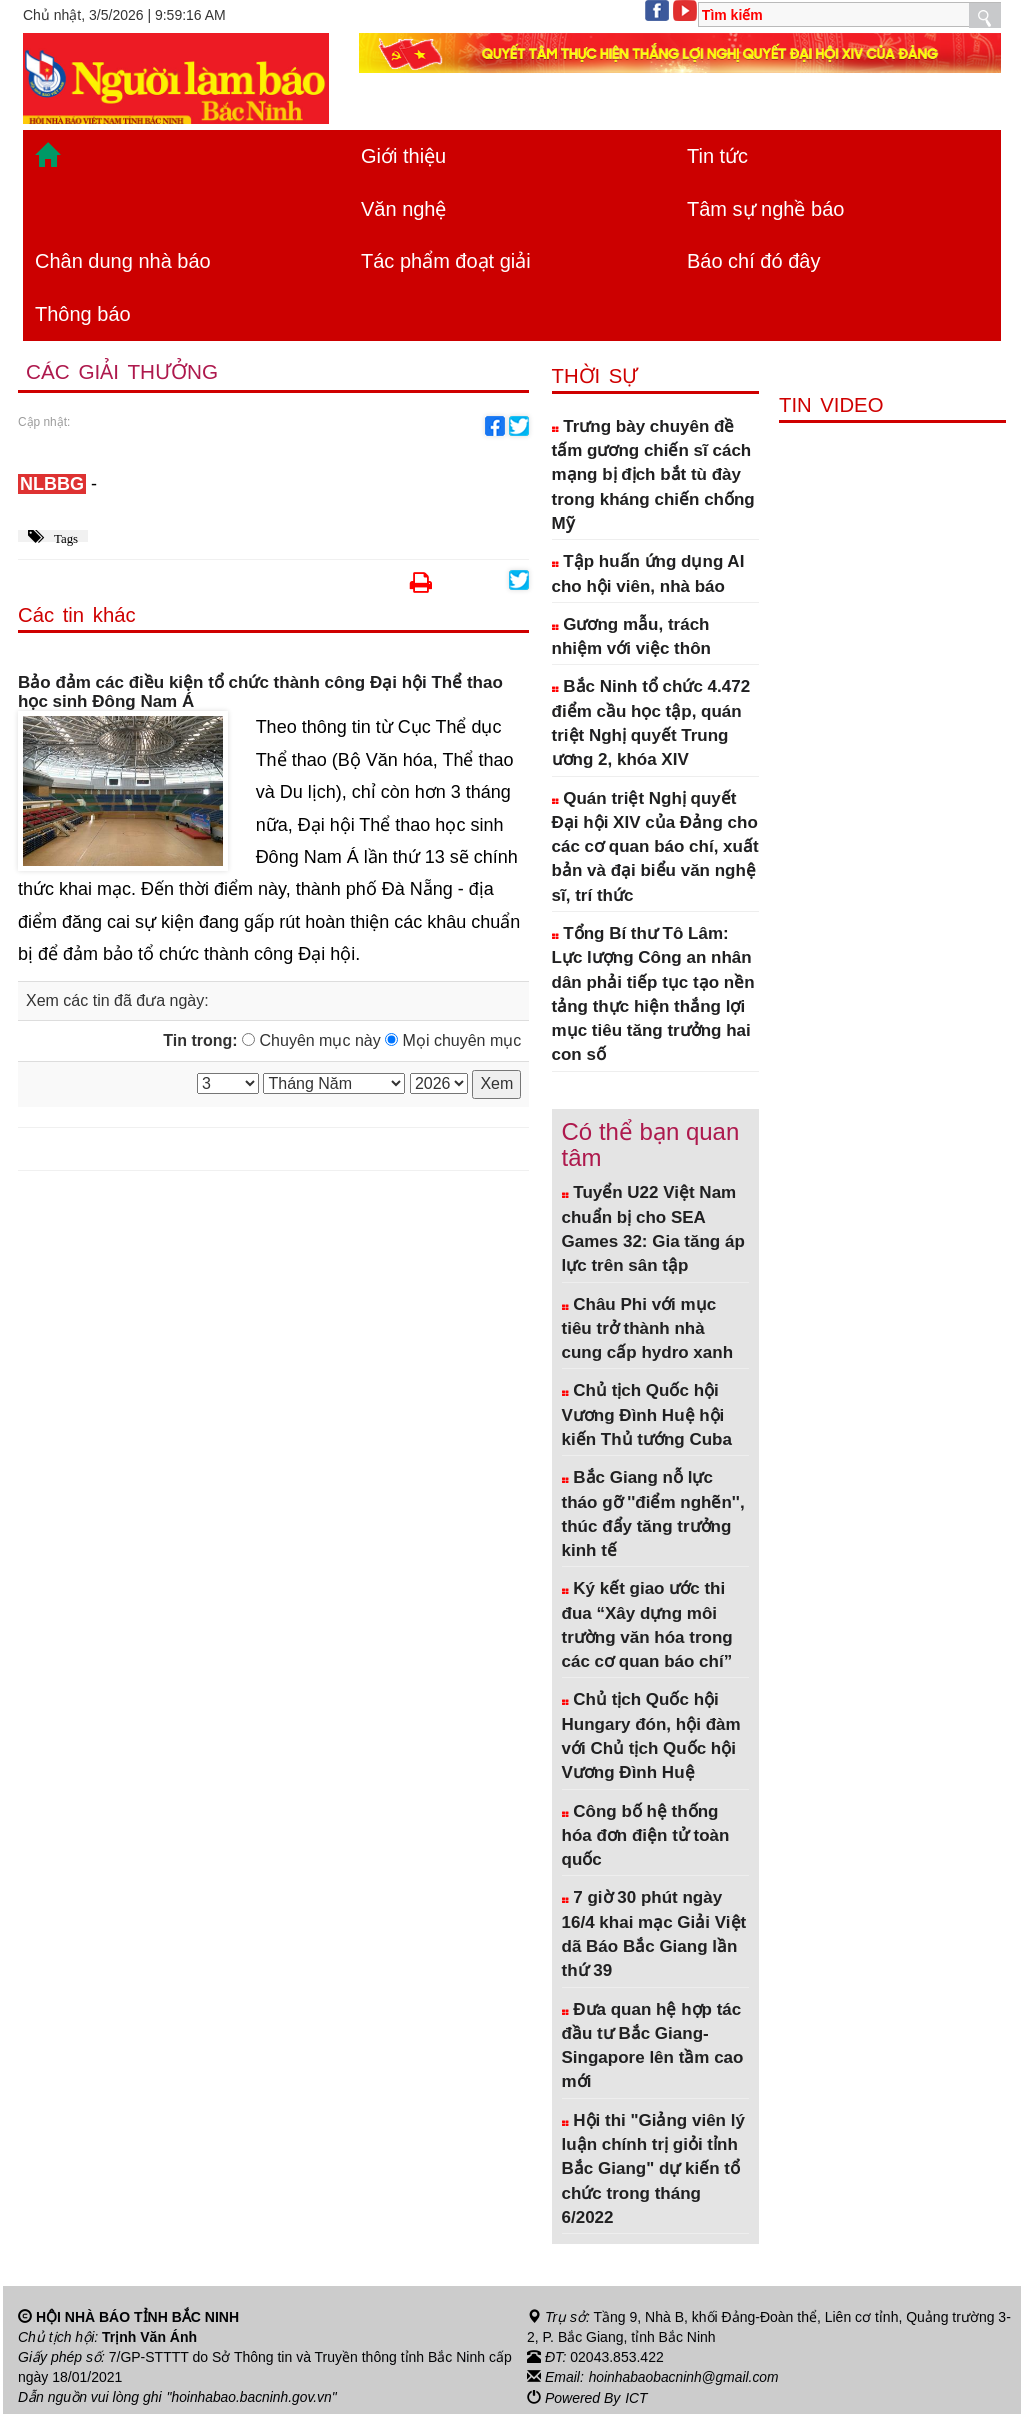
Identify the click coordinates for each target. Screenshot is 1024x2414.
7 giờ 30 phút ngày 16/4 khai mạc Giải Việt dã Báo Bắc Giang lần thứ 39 (654, 1934)
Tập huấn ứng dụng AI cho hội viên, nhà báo (648, 573)
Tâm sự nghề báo (765, 209)
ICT (636, 2397)
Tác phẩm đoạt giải (446, 261)
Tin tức (717, 156)
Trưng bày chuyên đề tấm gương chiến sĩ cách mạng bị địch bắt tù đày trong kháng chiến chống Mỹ (653, 475)
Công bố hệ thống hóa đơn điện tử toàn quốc (646, 1836)
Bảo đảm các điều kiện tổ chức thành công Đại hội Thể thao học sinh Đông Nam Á (260, 692)
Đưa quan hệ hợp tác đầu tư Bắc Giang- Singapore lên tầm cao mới (653, 2046)
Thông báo (83, 314)
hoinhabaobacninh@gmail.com (685, 2377)
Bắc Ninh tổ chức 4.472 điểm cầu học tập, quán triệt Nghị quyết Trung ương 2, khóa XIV (651, 723)
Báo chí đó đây (753, 261)
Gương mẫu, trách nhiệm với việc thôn (631, 636)
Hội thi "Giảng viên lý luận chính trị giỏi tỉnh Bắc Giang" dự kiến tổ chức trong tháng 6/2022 (653, 2169)
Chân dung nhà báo (123, 261)
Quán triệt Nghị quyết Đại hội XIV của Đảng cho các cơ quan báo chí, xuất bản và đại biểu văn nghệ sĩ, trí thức (655, 847)
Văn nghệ (404, 209)
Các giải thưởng (123, 372)
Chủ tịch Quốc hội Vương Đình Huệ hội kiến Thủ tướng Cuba (647, 1415)
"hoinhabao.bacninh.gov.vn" (253, 2397)
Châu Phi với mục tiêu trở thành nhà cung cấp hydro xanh (648, 1329)
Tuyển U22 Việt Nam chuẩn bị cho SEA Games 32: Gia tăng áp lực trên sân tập (653, 1229)
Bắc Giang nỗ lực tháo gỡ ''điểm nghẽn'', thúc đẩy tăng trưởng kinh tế (653, 1514)
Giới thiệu (403, 156)
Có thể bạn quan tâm (651, 1144)
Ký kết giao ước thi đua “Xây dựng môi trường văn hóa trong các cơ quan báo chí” (647, 1625)
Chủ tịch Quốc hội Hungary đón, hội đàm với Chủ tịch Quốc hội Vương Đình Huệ (651, 1736)
